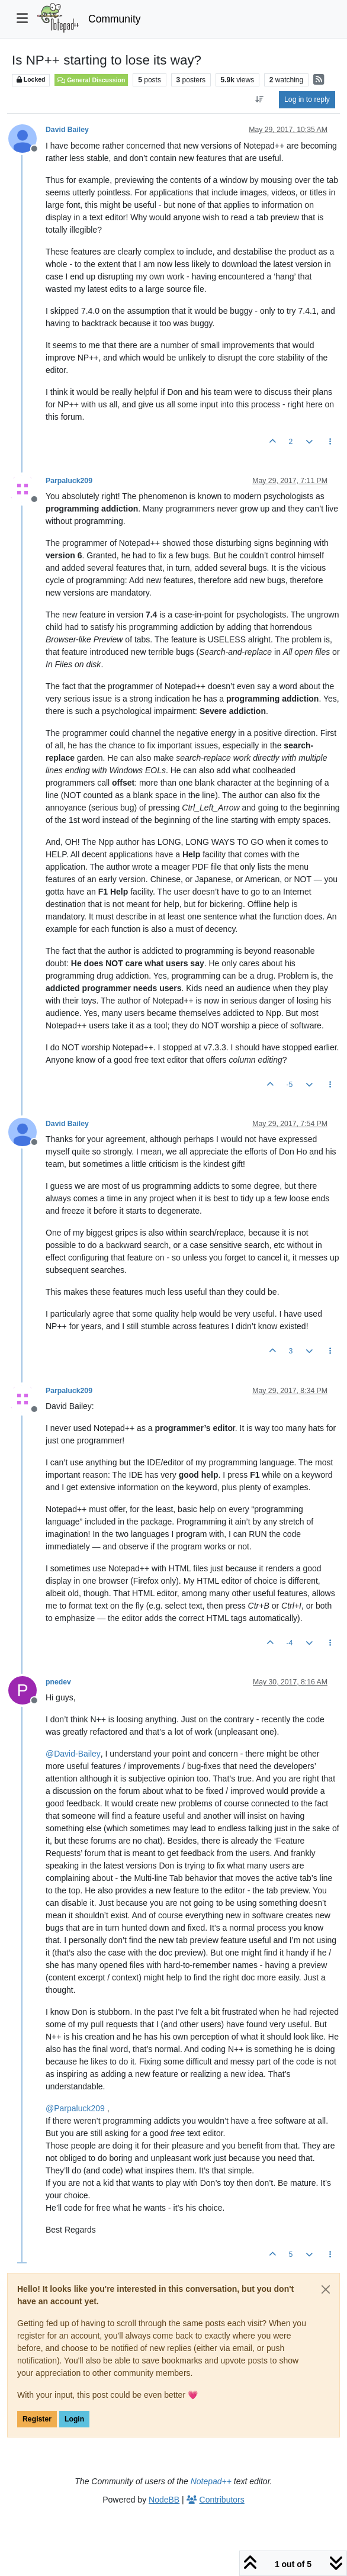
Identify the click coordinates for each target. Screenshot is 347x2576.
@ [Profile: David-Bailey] (73, 1753)
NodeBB (164, 2499)
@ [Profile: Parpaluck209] (75, 2108)
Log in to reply (307, 99)
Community (114, 19)
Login (74, 2419)
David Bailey (67, 130)
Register (37, 2419)
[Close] (325, 2289)
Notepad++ (211, 2481)
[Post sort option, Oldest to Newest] (259, 99)
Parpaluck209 (69, 481)
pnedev (58, 1682)
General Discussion (91, 79)
